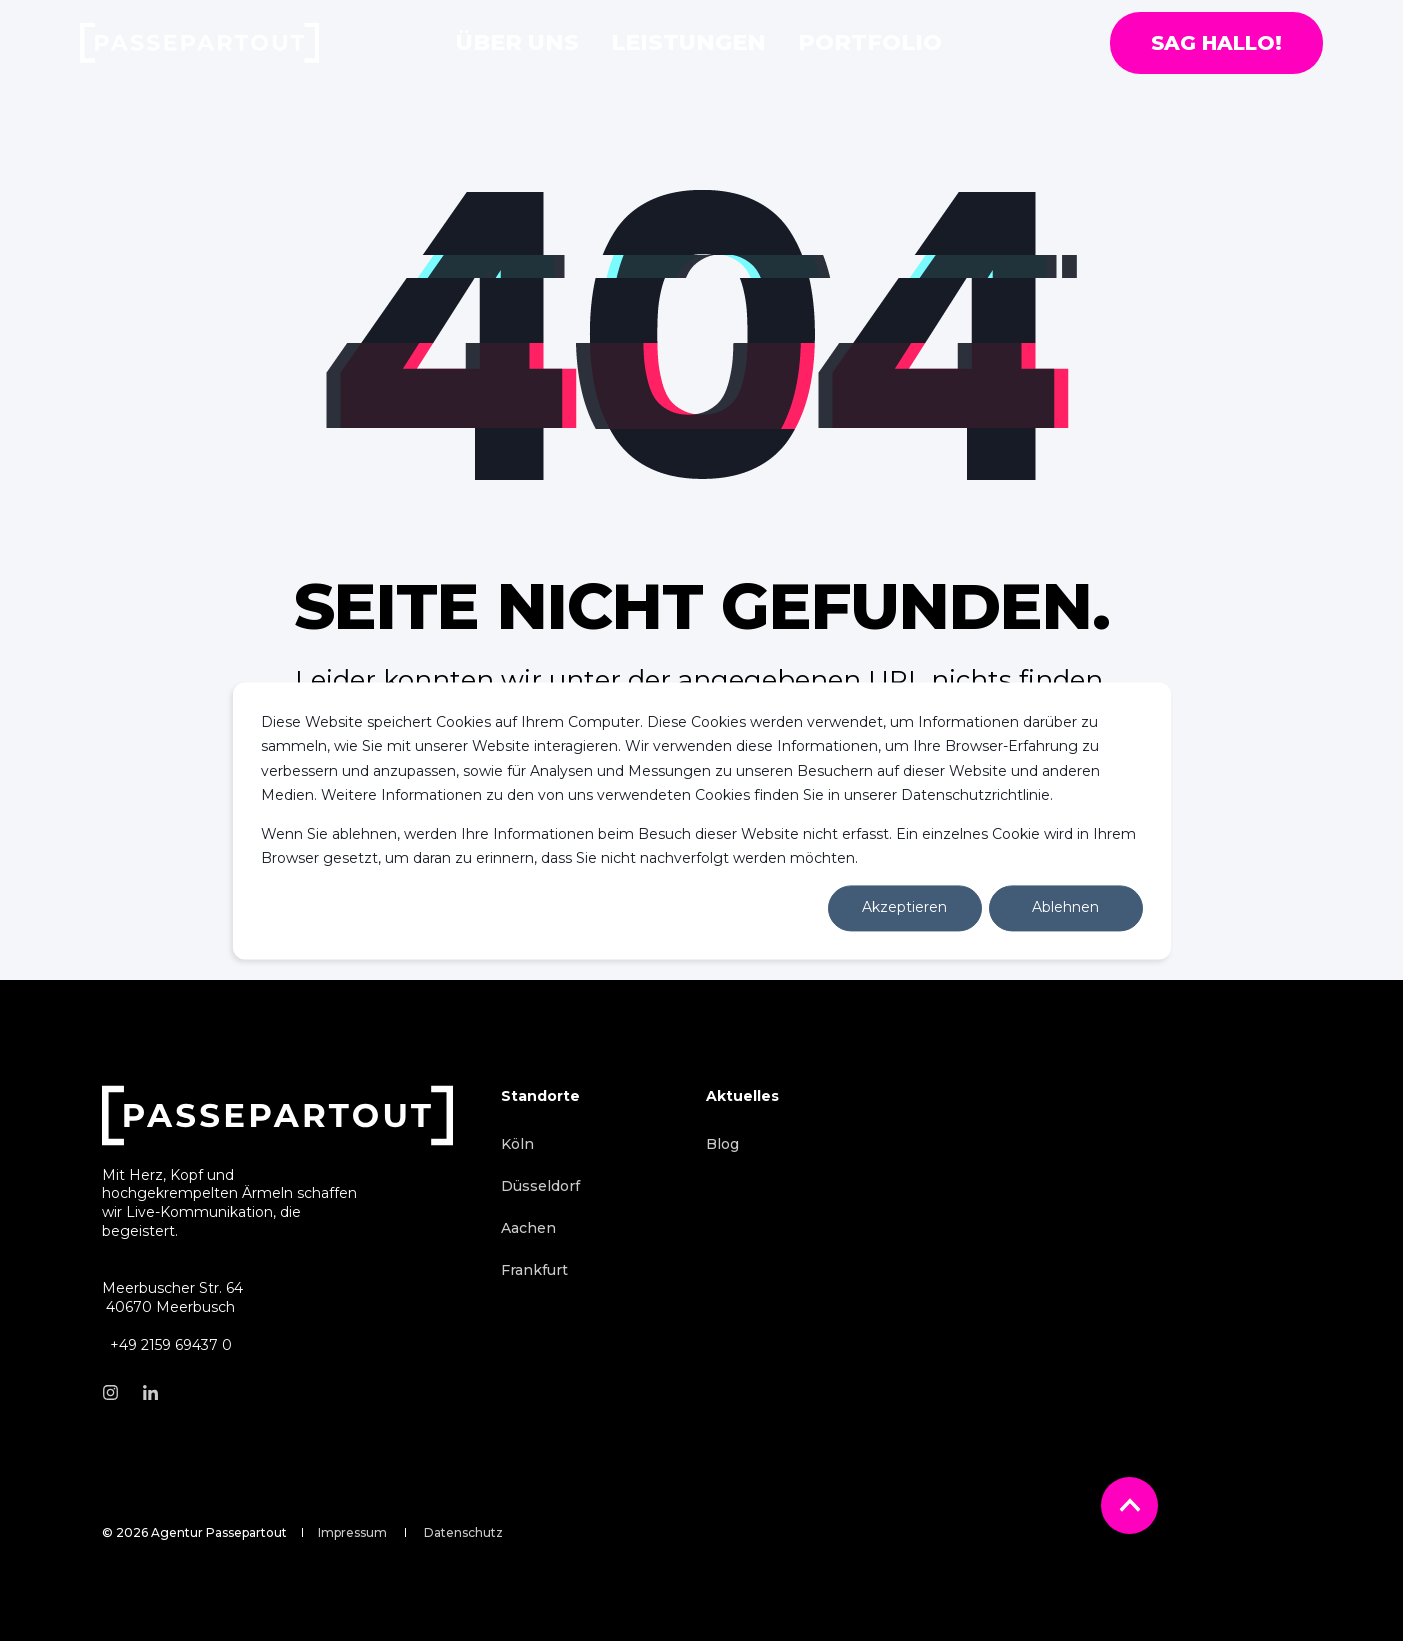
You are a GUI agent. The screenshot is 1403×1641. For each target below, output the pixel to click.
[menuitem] (517, 1144)
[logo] (278, 1115)
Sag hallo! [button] (1216, 43)
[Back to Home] (200, 43)
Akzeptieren (904, 908)
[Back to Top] (1129, 1505)
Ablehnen (1065, 908)
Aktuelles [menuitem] (742, 1097)
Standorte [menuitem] (540, 1097)
